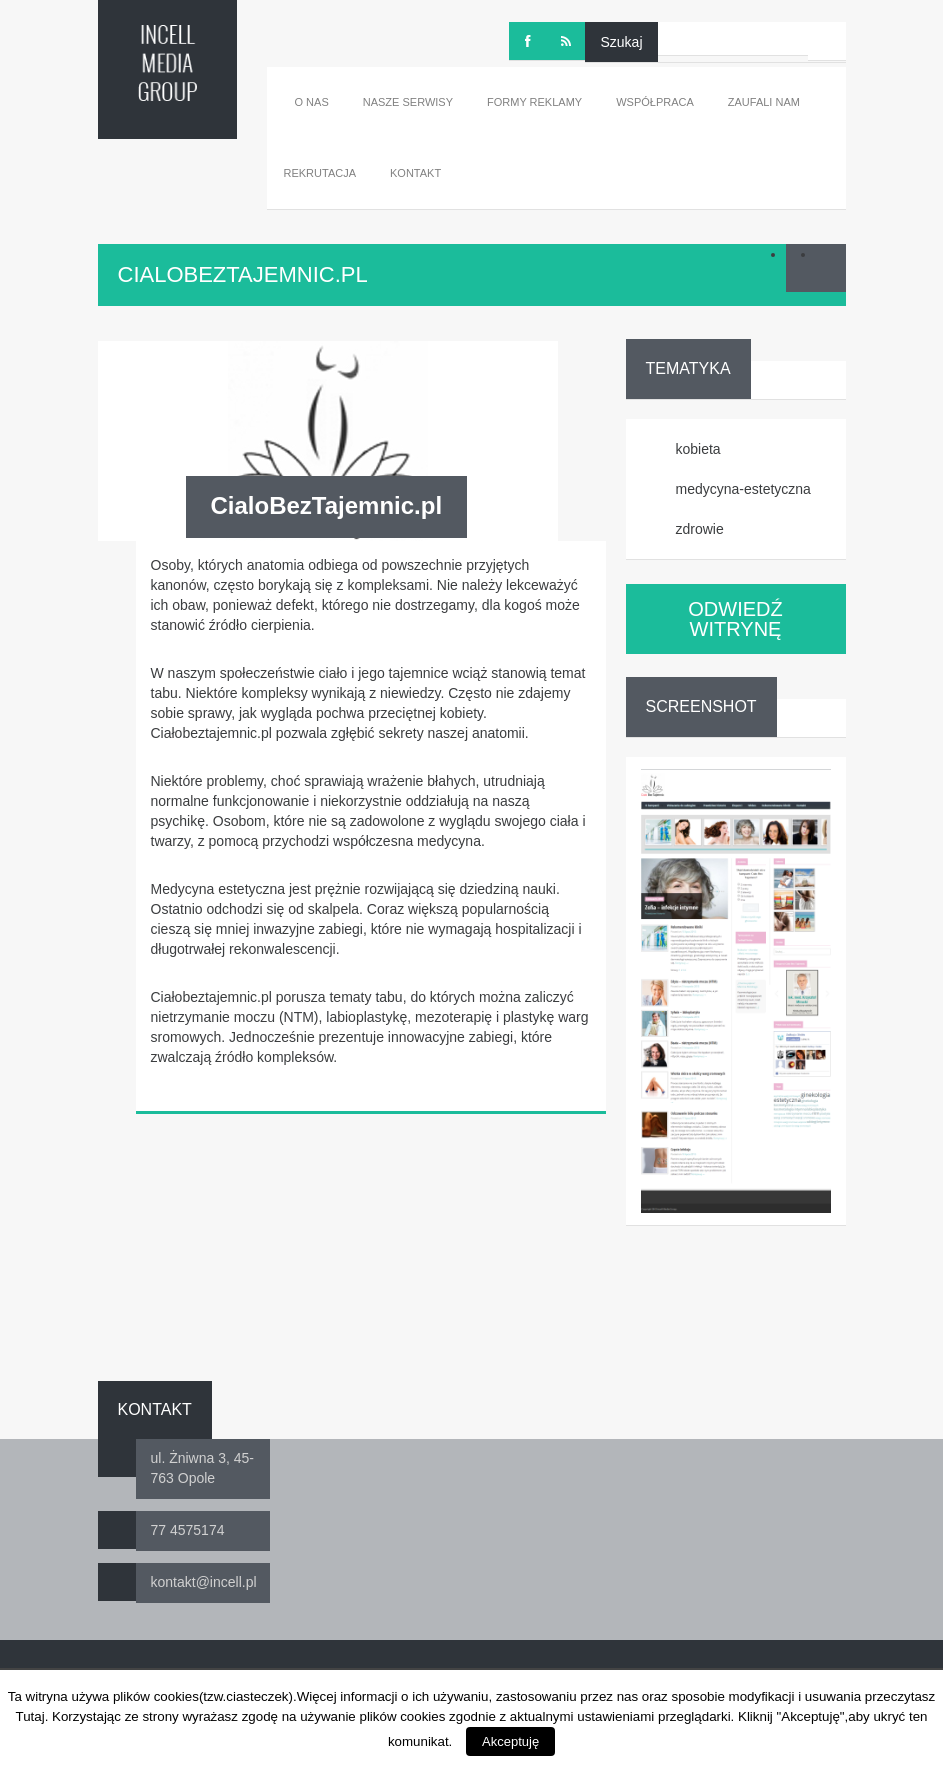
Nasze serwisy (408, 102)
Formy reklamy (534, 102)
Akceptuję (510, 1741)
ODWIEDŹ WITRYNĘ (735, 619)
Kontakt (415, 173)
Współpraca (655, 102)
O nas (312, 102)
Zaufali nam (764, 102)
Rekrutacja (320, 173)
